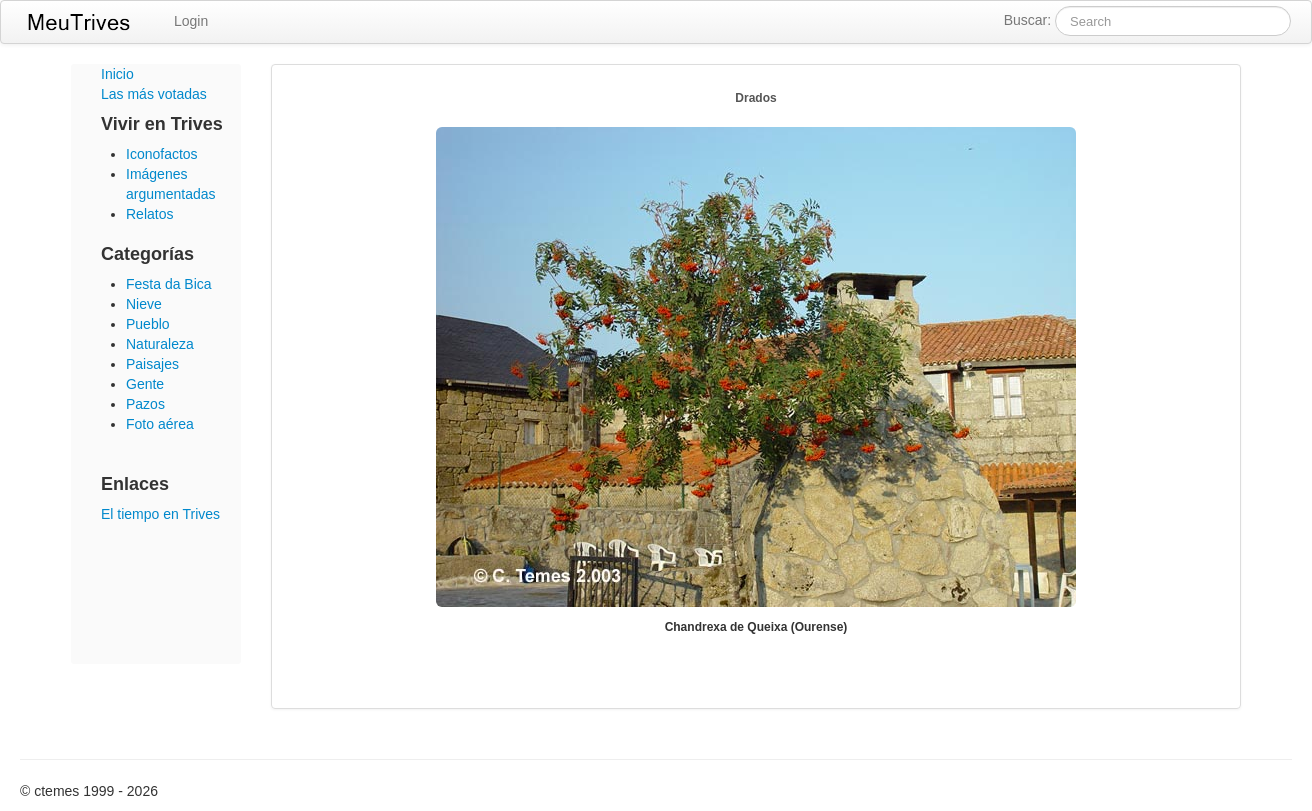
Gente (145, 384)
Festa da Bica (169, 284)
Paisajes (152, 364)
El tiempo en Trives (160, 514)
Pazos (145, 404)
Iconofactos (162, 154)
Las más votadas (154, 94)
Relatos (149, 214)
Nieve (144, 304)
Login (191, 21)
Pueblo (148, 324)
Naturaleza (160, 344)
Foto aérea (160, 424)
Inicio (117, 74)
